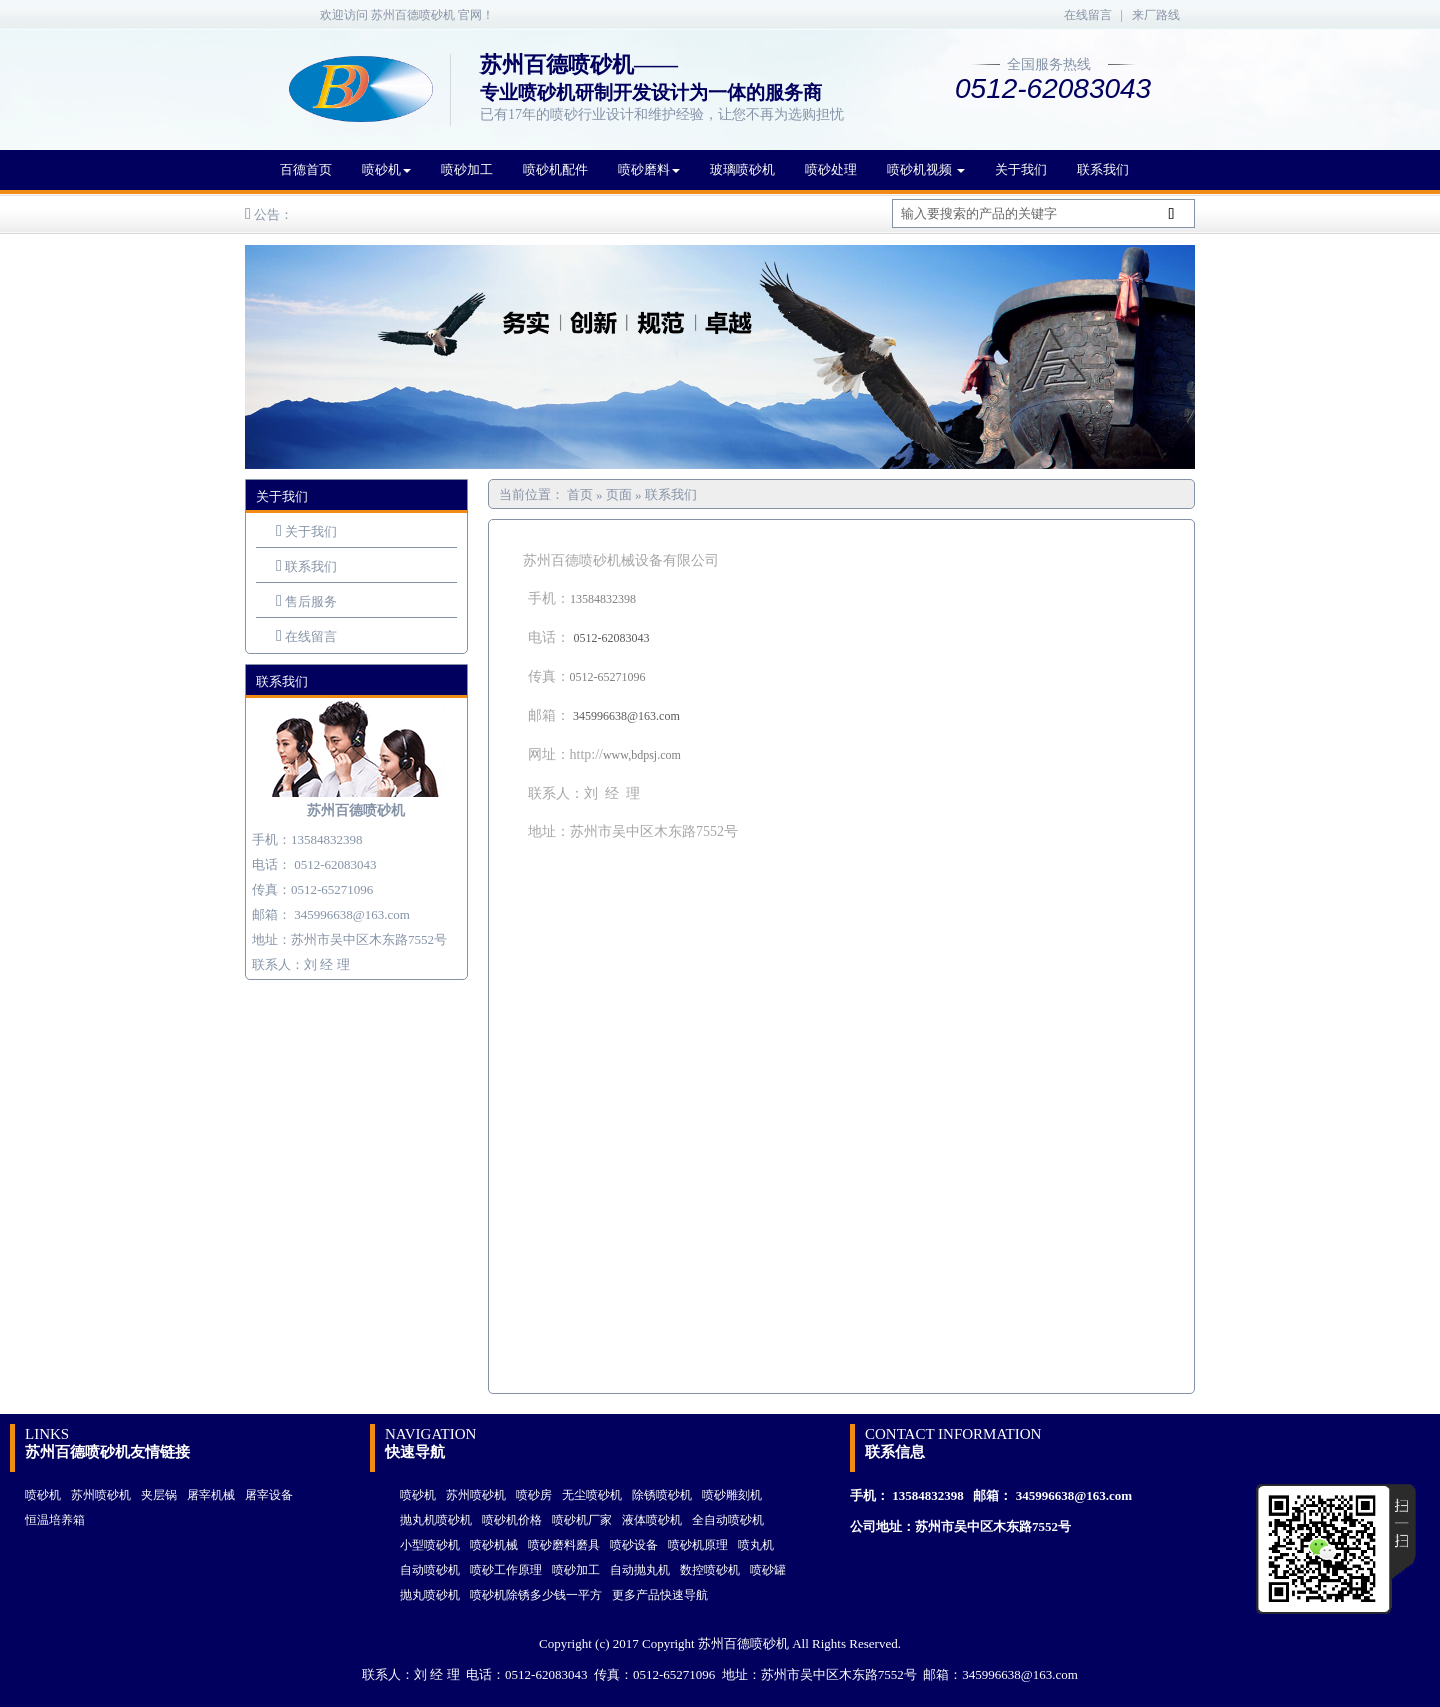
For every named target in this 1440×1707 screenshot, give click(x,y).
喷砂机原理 (698, 1545)
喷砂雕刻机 (732, 1495)
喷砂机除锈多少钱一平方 (536, 1595)
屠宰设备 (269, 1495)
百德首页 (306, 169)
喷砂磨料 (649, 169)
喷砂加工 (467, 169)
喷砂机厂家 (582, 1520)
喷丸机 (756, 1545)
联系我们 (1103, 169)
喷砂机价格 (512, 1520)
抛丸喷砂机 (430, 1595)
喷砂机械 (494, 1545)
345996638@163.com (352, 914)
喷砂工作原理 (506, 1570)
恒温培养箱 (55, 1520)
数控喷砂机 (710, 1570)
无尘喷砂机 (592, 1495)
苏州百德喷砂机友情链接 (107, 1452)
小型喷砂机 (430, 1545)
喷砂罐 (768, 1570)
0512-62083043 (335, 864)
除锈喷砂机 (662, 1495)
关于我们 (1021, 169)
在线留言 (1088, 15)
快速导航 (415, 1452)
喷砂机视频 (926, 169)
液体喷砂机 (652, 1520)
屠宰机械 (211, 1495)
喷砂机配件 (555, 169)
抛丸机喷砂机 (436, 1520)
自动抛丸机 (640, 1570)
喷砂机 (386, 169)
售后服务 (311, 601)
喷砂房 (534, 1495)
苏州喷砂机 (101, 1495)
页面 (619, 494)
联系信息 (895, 1452)
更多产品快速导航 (660, 1595)
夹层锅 (159, 1495)
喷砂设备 (634, 1545)
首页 (581, 494)
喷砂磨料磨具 (564, 1545)
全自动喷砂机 (728, 1520)
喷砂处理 (831, 169)
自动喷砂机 (430, 1570)
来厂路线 (1156, 15)
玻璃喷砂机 (742, 169)
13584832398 (928, 1495)
